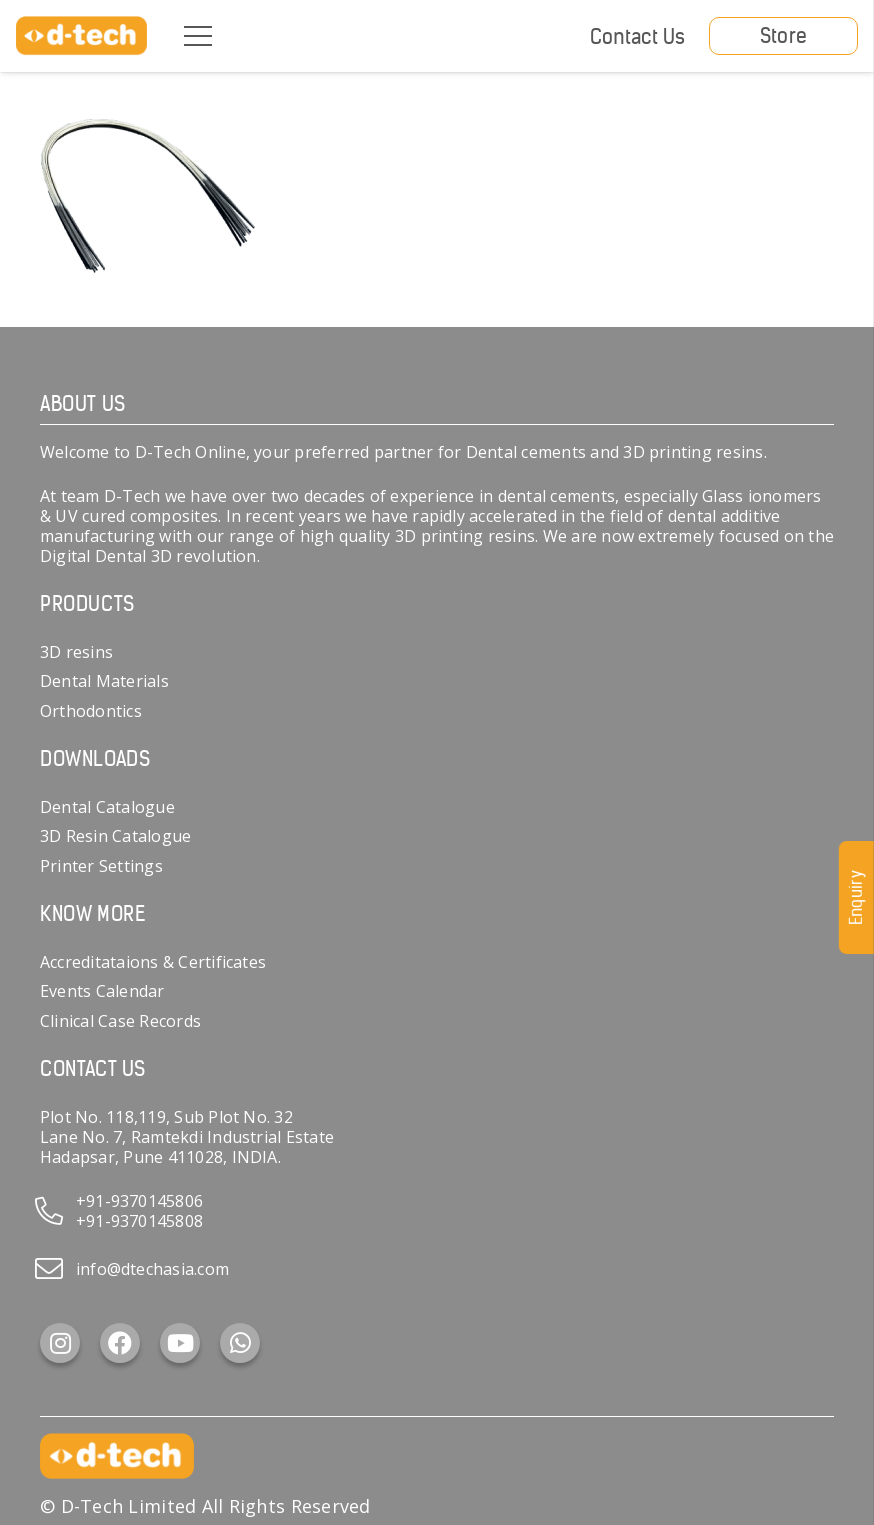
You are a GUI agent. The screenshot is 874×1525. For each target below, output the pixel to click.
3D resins (76, 652)
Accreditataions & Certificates (153, 962)
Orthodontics (91, 711)
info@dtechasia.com (152, 1269)
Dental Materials (104, 681)
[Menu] (198, 36)
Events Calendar (102, 991)
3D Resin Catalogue (115, 836)
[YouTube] (180, 1343)
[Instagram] (60, 1343)
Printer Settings (101, 866)
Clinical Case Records (120, 1021)
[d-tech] (81, 36)
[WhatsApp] (240, 1343)
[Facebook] (120, 1343)
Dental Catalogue (107, 807)
